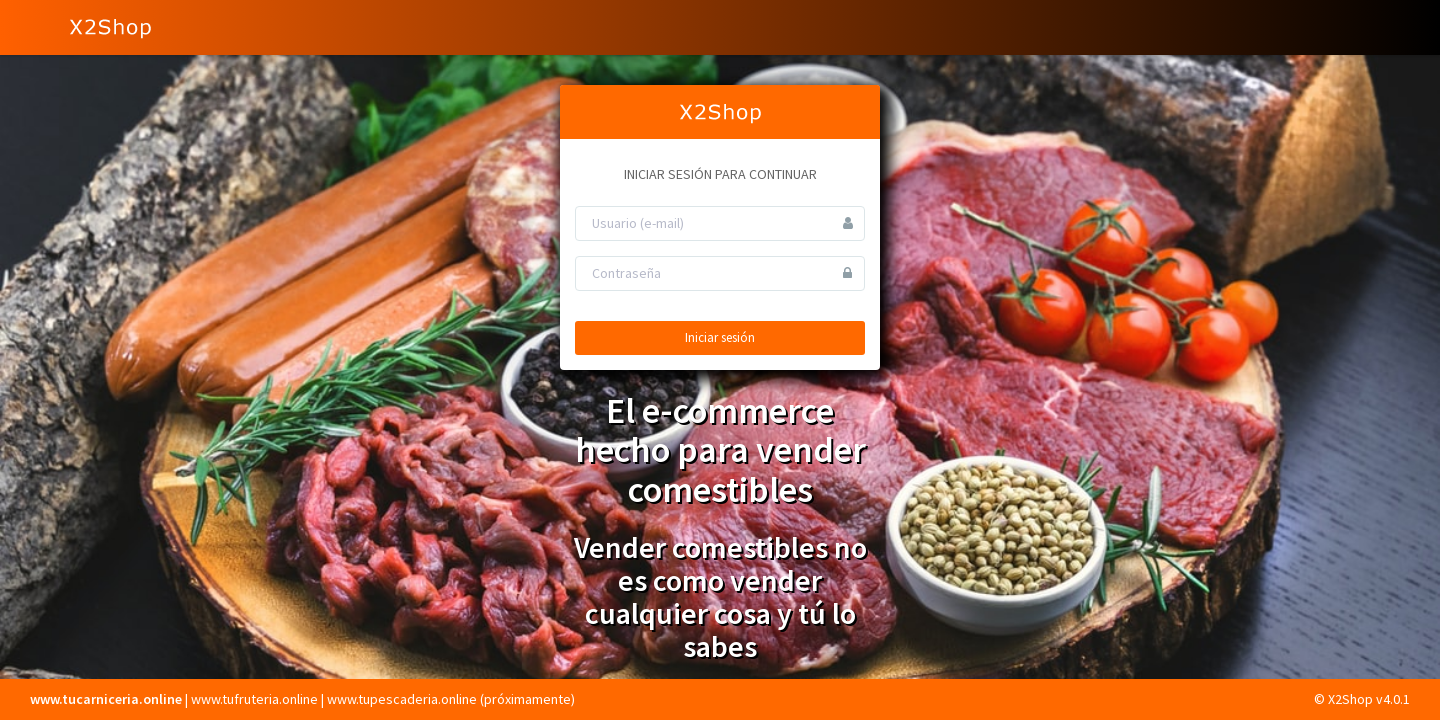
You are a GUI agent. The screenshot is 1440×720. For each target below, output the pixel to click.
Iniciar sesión (720, 337)
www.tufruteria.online (254, 699)
